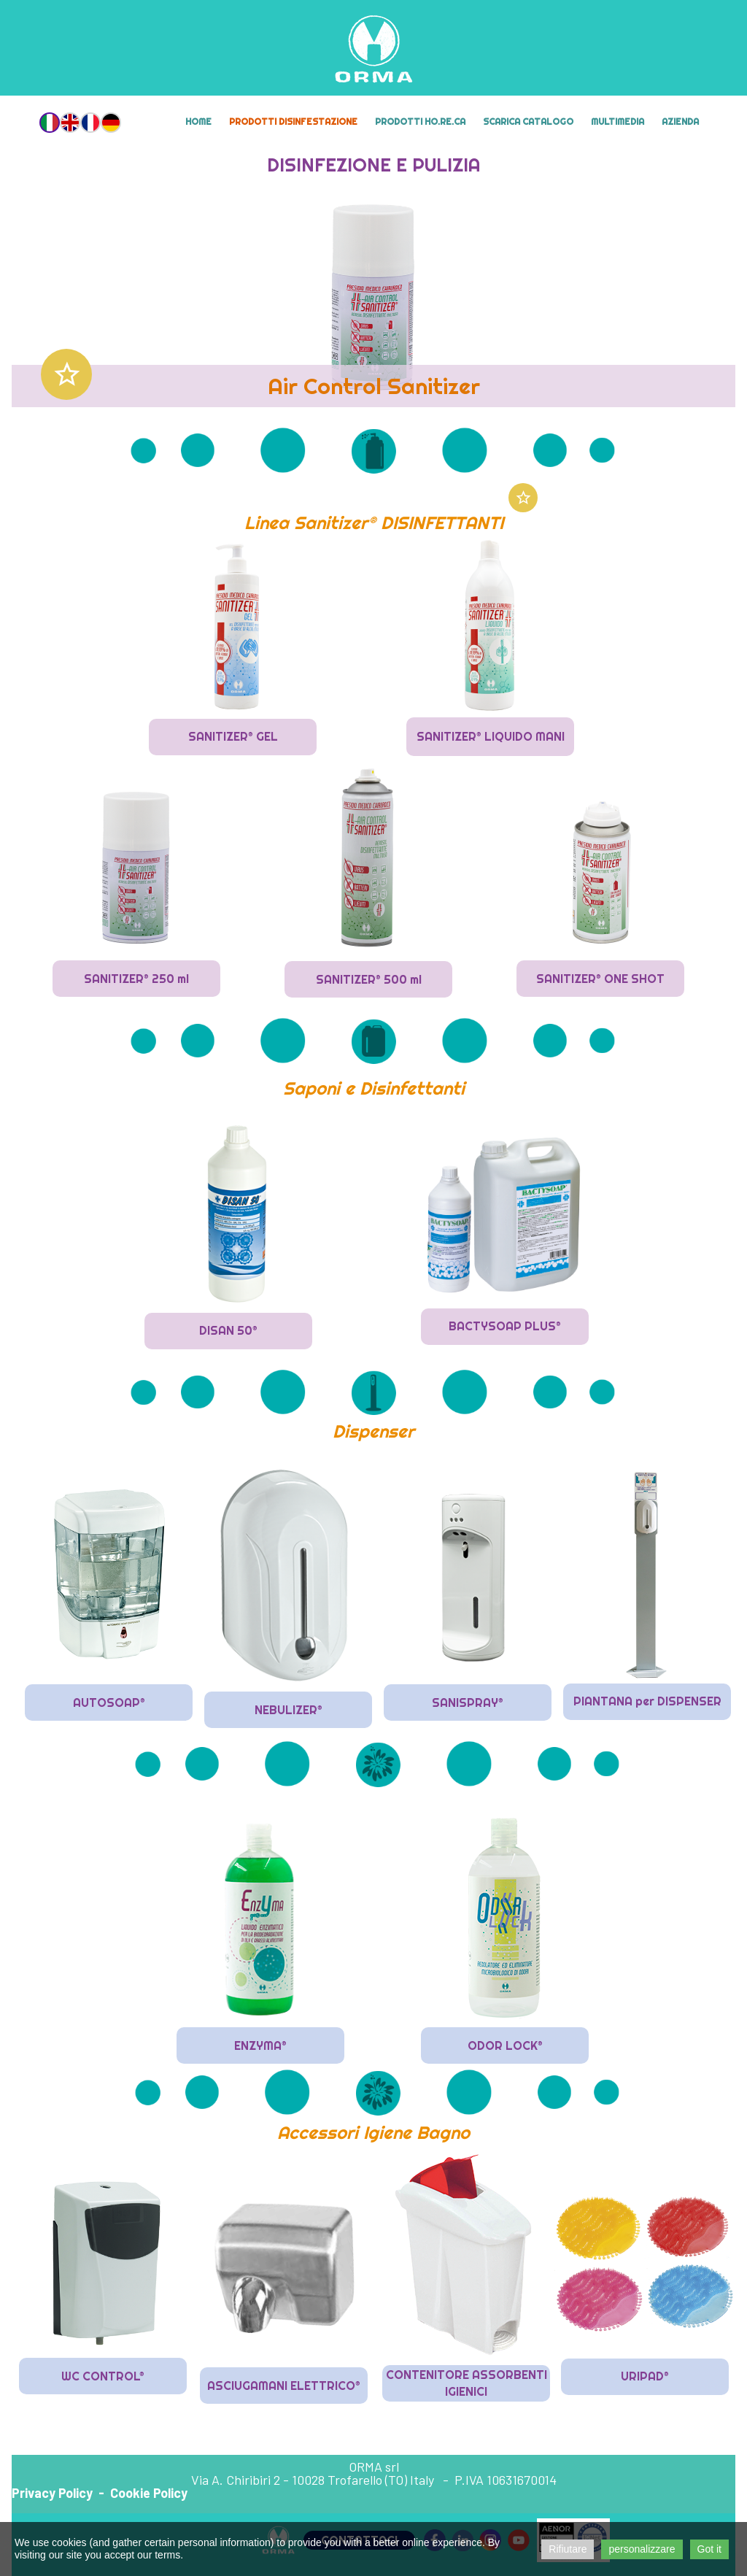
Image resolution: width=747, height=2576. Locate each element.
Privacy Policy (52, 2493)
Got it (709, 2549)
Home (198, 121)
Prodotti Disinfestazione (293, 121)
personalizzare (641, 2549)
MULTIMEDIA (617, 121)
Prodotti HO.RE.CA (420, 121)
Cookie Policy (148, 2493)
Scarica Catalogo (528, 121)
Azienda (680, 121)
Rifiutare (568, 2549)
